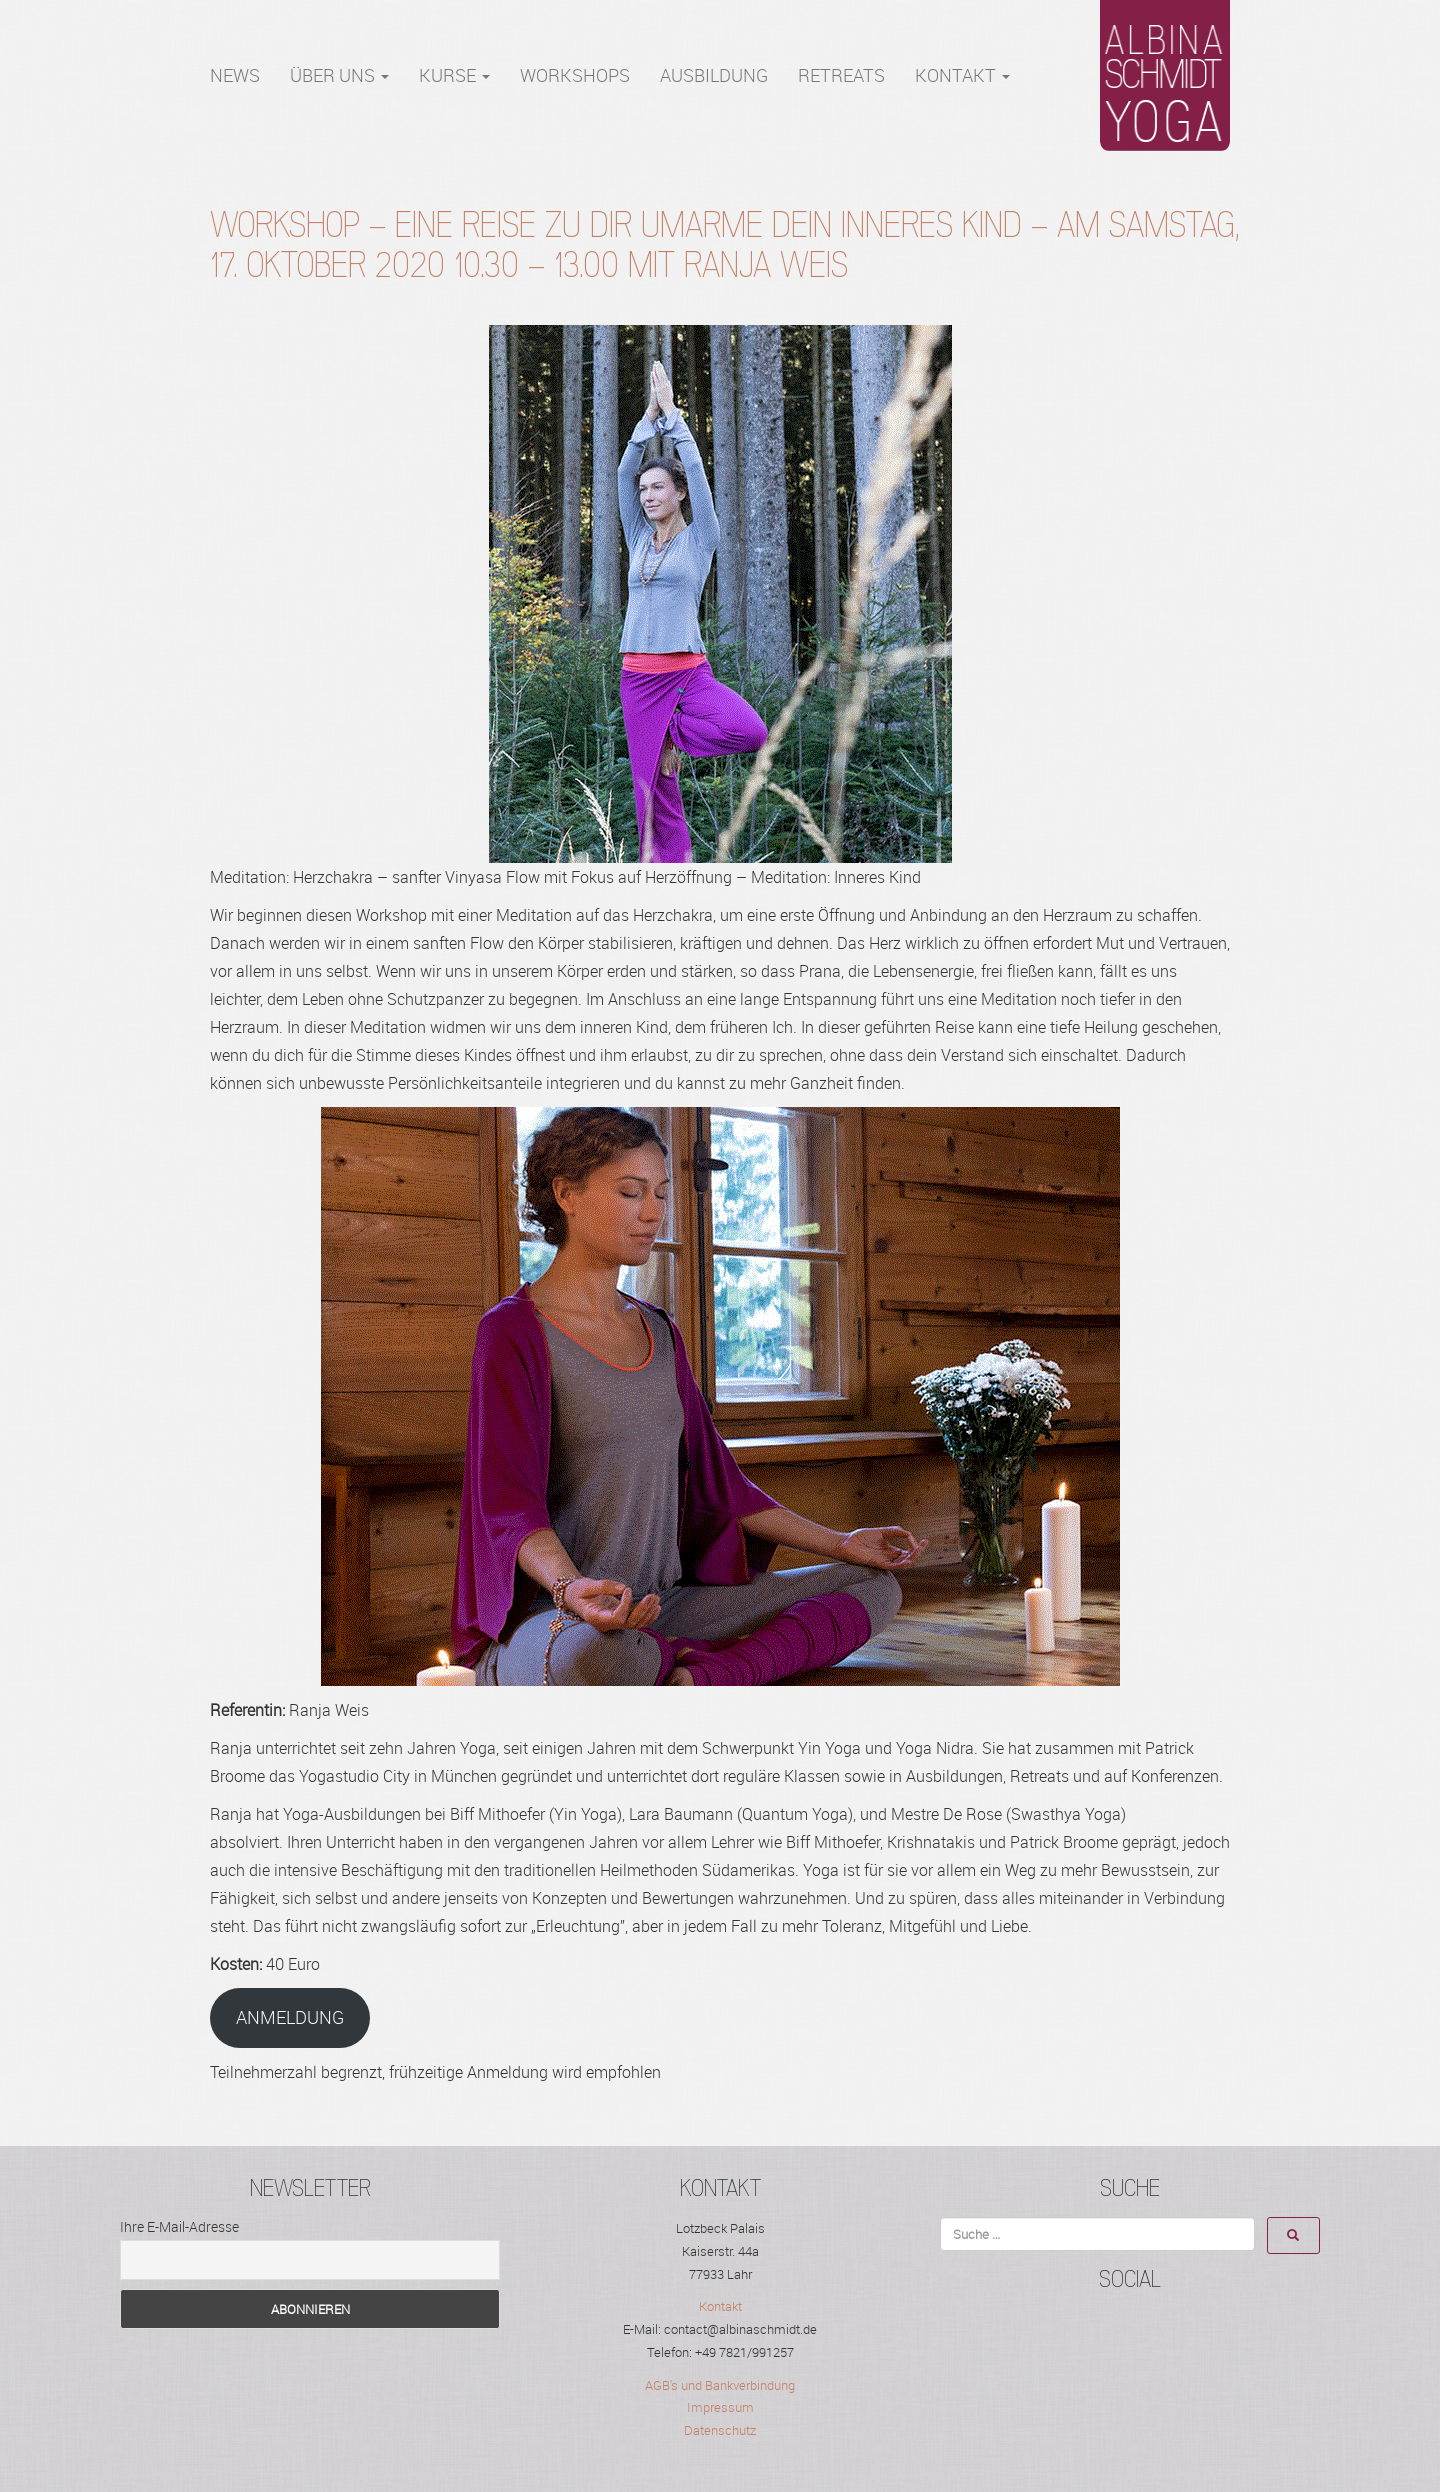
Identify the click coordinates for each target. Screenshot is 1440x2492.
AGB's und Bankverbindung (720, 2385)
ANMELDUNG (290, 2017)
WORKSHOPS (575, 75)
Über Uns (339, 75)
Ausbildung (714, 75)
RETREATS (841, 75)
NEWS (235, 75)
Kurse (454, 75)
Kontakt (962, 75)
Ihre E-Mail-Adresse (179, 2226)
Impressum (720, 2407)
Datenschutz (720, 2430)
